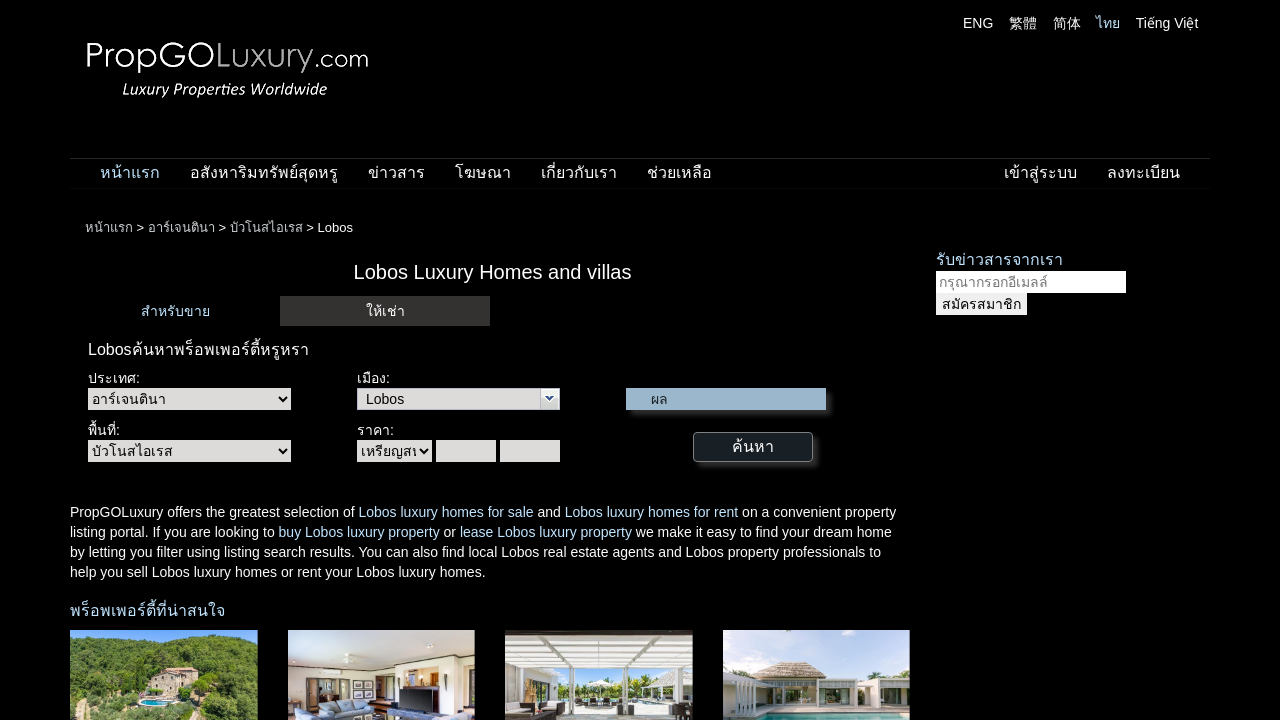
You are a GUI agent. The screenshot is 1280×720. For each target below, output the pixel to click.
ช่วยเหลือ (679, 172)
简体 (1067, 23)
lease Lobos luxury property (546, 532)
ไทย (1108, 23)
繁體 (1023, 23)
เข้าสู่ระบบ (1040, 172)
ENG (978, 23)
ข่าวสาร (396, 172)
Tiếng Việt (1167, 23)
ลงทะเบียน (1143, 172)
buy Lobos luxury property (359, 532)
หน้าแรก (130, 172)
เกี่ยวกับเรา (579, 172)
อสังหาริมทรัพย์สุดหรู (264, 172)
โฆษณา (483, 172)
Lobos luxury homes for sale (445, 512)
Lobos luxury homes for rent (652, 512)
